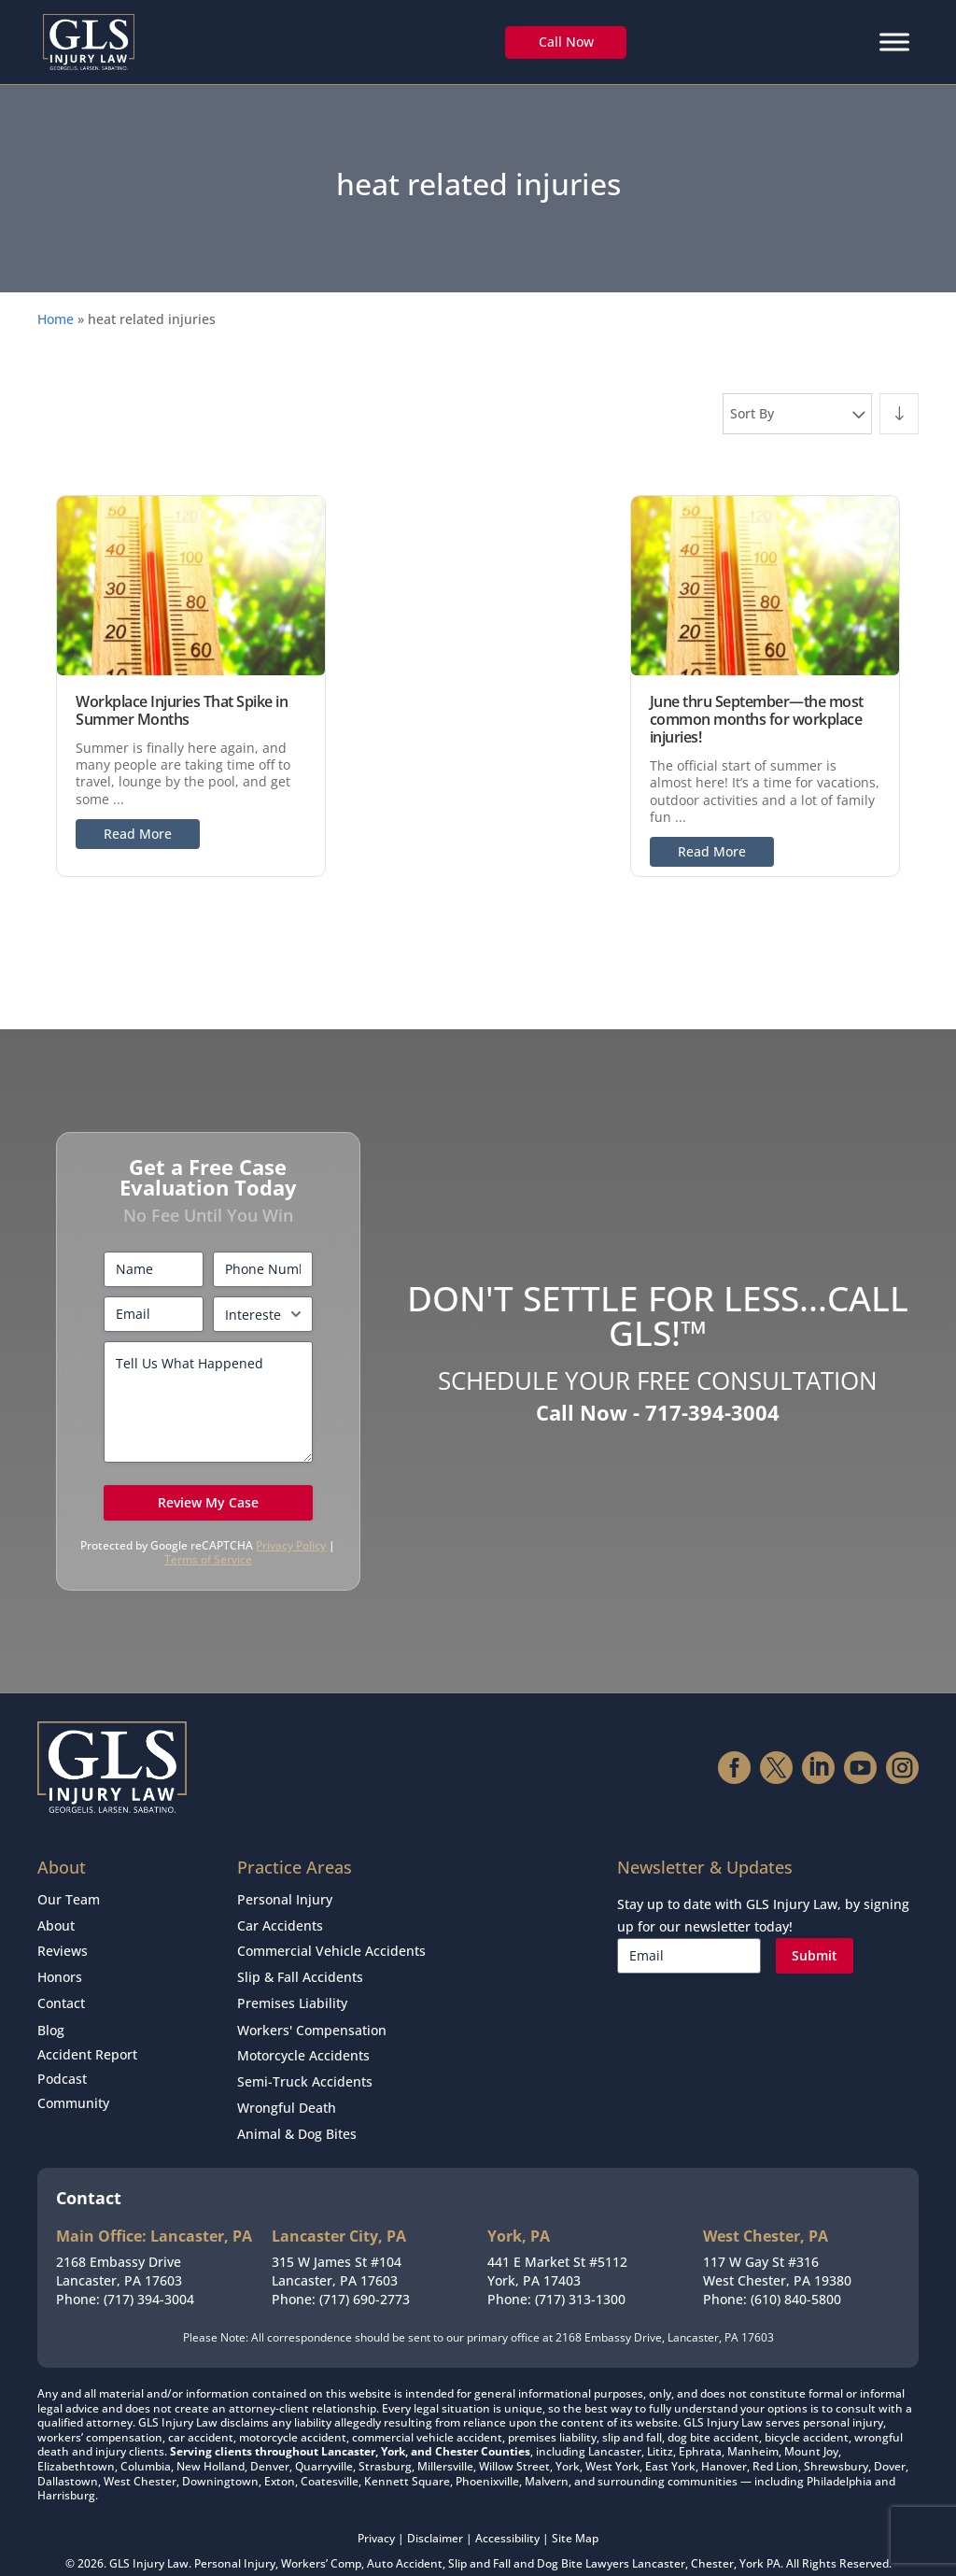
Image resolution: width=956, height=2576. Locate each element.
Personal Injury (284, 1898)
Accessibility (507, 2514)
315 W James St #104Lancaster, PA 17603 (336, 2247)
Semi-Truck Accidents (305, 2064)
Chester (712, 2540)
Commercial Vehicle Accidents (331, 1945)
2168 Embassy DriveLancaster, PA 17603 (119, 2247)
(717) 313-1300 (580, 2275)
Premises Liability (292, 1993)
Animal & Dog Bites (297, 2111)
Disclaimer (435, 2514)
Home (55, 319)
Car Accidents (280, 1922)
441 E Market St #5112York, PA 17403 (557, 2247)
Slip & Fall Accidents (300, 1969)
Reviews (62, 1945)
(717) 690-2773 (364, 2275)
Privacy (376, 2514)
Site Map (575, 2514)
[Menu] (894, 41)
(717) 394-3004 (149, 2275)
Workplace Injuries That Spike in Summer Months (182, 710)
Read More (138, 833)
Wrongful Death (286, 2088)
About (56, 1922)
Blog (50, 2017)
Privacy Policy (291, 1545)
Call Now (566, 41)
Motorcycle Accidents (303, 2040)
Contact (61, 1993)
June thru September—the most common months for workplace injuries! (757, 719)
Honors (59, 1969)
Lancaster (658, 2540)
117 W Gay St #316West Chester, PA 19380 (777, 2247)
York (751, 2540)
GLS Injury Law (149, 2540)
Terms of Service (208, 1559)
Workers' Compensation (312, 2017)
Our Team (68, 1898)
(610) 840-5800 (796, 2275)
